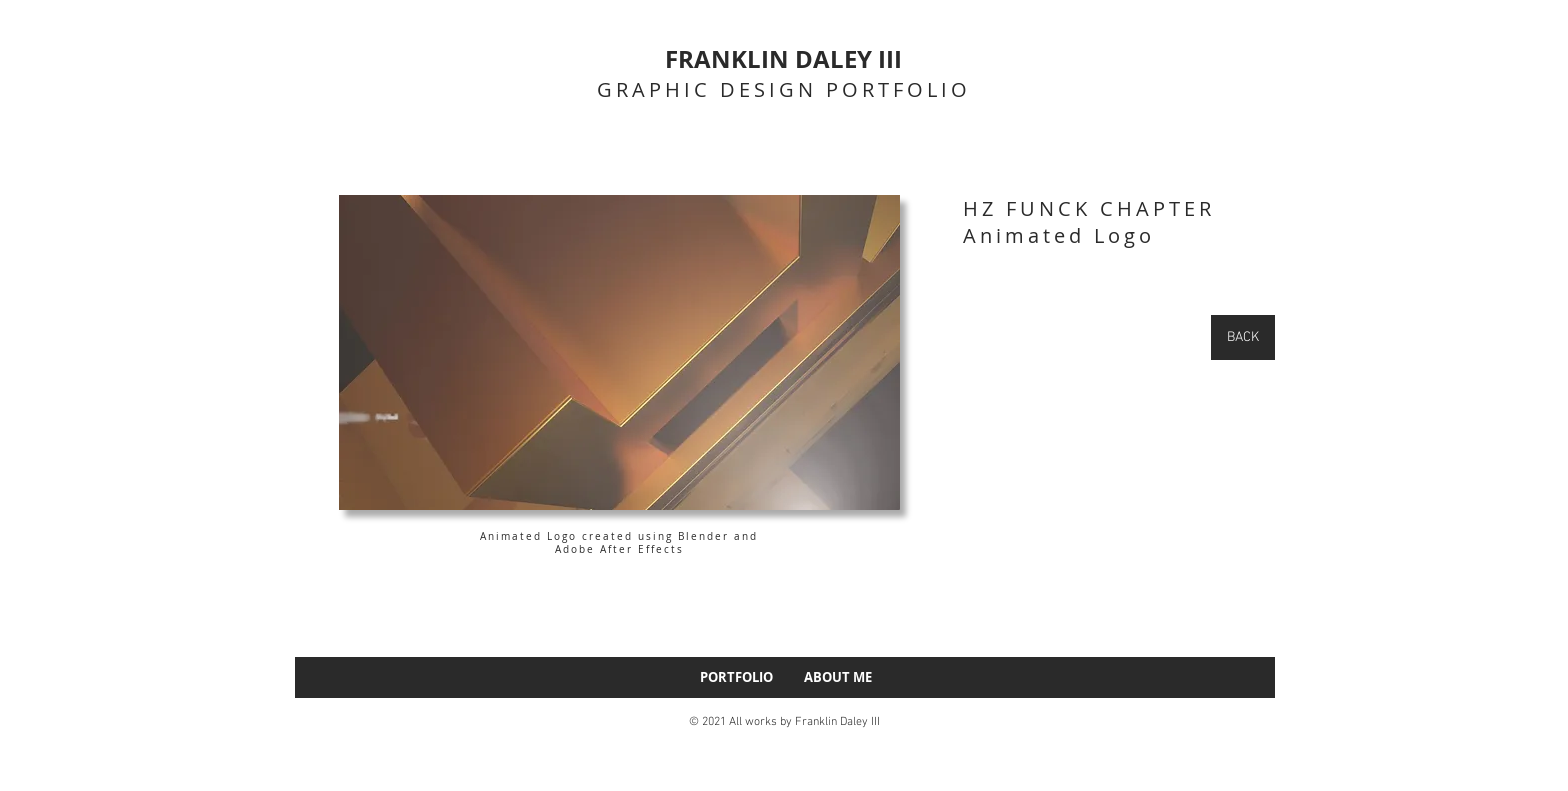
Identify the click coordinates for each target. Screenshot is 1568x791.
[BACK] (1243, 337)
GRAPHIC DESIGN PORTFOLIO (784, 89)
